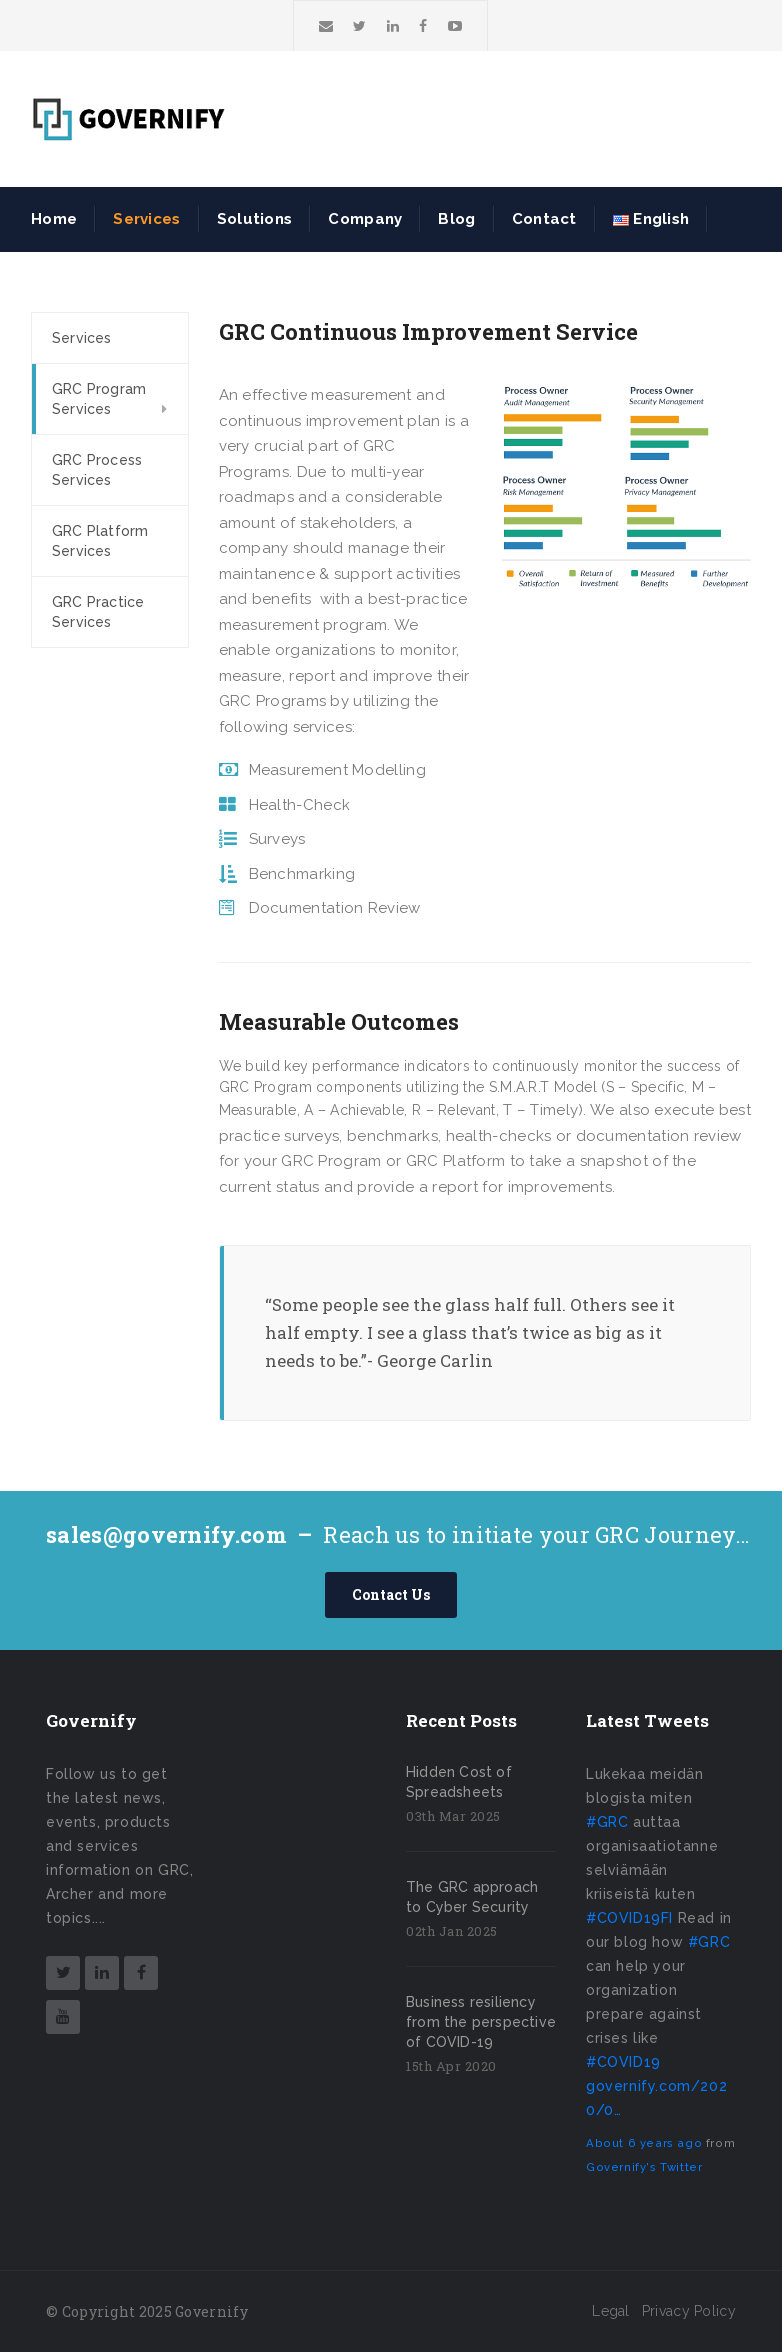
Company (365, 219)
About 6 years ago (644, 2143)
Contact (544, 219)
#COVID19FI (629, 1918)
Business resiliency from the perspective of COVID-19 (481, 2022)
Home (54, 219)
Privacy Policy (689, 2311)
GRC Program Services (99, 399)
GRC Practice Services (98, 612)
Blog (456, 219)
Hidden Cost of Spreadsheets (459, 1782)
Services (146, 219)
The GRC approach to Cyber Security (472, 1897)
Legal (611, 2311)
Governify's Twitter (644, 2167)
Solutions (255, 219)
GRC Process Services (97, 470)
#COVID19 (623, 2062)
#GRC (607, 1822)
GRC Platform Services (100, 541)
